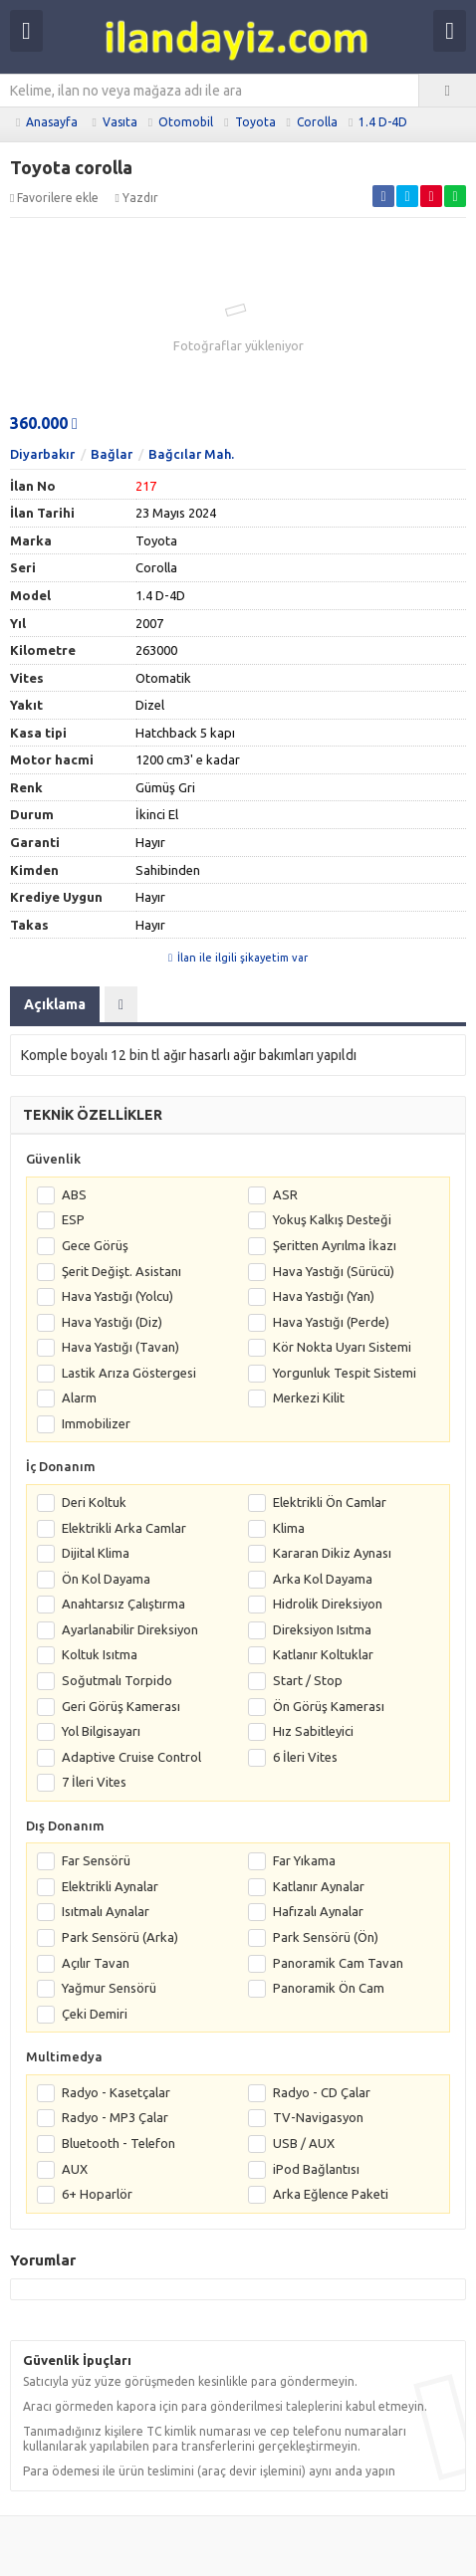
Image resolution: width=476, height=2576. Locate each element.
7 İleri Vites (94, 1782)
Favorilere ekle (54, 197)
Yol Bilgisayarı (101, 1731)
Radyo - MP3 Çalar (115, 2117)
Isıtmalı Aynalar (105, 1911)
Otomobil (185, 121)
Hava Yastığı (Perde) (331, 1322)
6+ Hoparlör (97, 2194)
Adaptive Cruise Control (131, 1757)
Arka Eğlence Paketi (330, 2194)
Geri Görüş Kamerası (121, 1706)
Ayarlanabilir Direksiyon (130, 1629)
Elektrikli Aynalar (110, 1886)
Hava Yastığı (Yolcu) (117, 1296)
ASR (285, 1194)
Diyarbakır (42, 454)
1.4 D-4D (382, 121)
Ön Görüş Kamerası (328, 1706)
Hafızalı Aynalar (318, 1911)
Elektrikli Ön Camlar (329, 1502)
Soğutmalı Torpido (117, 1680)
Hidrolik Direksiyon (327, 1603)
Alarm (79, 1397)
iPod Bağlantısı (316, 2169)
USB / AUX (304, 2143)
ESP (73, 1219)
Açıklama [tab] (55, 1004)
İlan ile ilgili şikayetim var (238, 958)
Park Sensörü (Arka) (120, 1937)
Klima (289, 1528)
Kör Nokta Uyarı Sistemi (342, 1347)
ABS (74, 1194)
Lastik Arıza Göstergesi (129, 1373)
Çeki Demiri (94, 2014)
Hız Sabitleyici (313, 1731)
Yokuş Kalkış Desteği (332, 1219)
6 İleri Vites (305, 1757)
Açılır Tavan (95, 1963)
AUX (75, 2169)
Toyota (255, 121)
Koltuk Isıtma (99, 1654)
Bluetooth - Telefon (118, 2143)
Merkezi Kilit (309, 1397)
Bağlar (111, 454)
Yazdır (136, 197)
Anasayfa (52, 121)
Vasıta (120, 121)
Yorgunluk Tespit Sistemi (344, 1373)
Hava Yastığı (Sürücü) (333, 1271)
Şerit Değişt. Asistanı (121, 1271)
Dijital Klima (95, 1553)
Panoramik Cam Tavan (338, 1963)
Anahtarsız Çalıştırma (123, 1603)
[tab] (121, 1004)
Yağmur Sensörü (109, 1988)
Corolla (317, 121)
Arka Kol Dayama (322, 1579)
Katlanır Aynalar (318, 1886)
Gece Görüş (95, 1245)
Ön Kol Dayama (106, 1579)
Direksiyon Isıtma (322, 1629)
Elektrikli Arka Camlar (124, 1528)
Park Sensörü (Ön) (325, 1937)
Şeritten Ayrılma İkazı (334, 1245)
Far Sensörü (96, 1860)
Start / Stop (308, 1680)
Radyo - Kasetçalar (116, 2092)
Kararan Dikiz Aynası (332, 1553)
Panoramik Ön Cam (328, 1988)
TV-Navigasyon (318, 2117)
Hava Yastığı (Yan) (323, 1296)
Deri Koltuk (94, 1502)
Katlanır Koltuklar (323, 1654)
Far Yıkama (304, 1860)
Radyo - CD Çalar (321, 2092)
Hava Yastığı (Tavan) (120, 1347)
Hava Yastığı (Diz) (112, 1322)
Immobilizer (96, 1423)
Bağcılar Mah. (191, 454)
